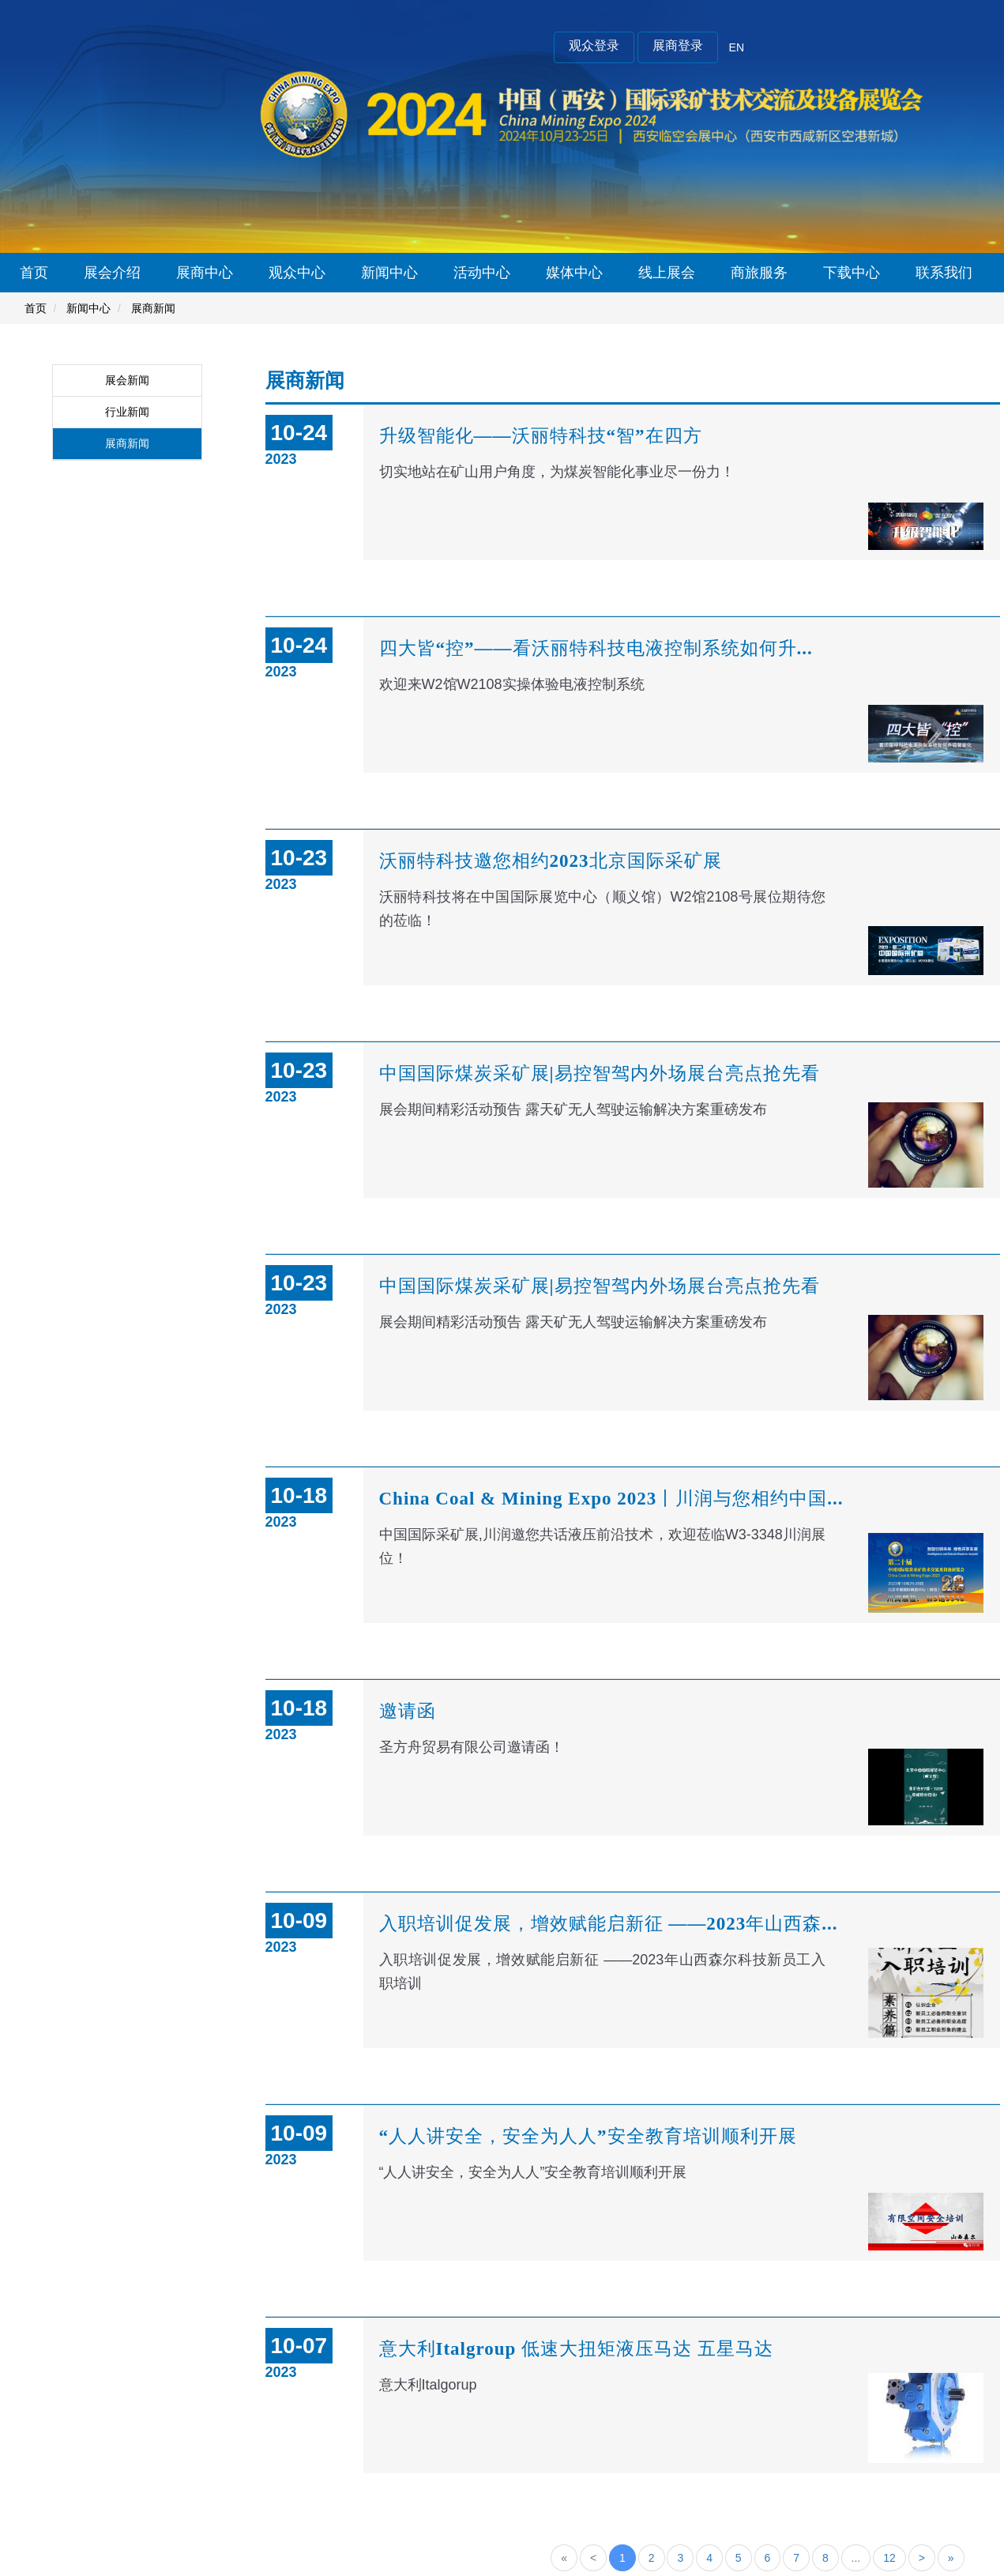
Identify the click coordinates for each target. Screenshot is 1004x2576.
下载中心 (851, 273)
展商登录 (677, 45)
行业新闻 (127, 412)
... (856, 2558)
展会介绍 (112, 273)
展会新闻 (127, 380)
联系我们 (944, 273)
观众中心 (297, 273)
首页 (34, 273)
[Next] (921, 2557)
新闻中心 (389, 273)
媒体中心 (574, 273)
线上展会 (666, 273)
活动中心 (481, 273)
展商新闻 (153, 308)
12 (889, 2558)
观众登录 (594, 45)
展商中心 (204, 273)
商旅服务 (759, 273)
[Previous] (593, 2557)
